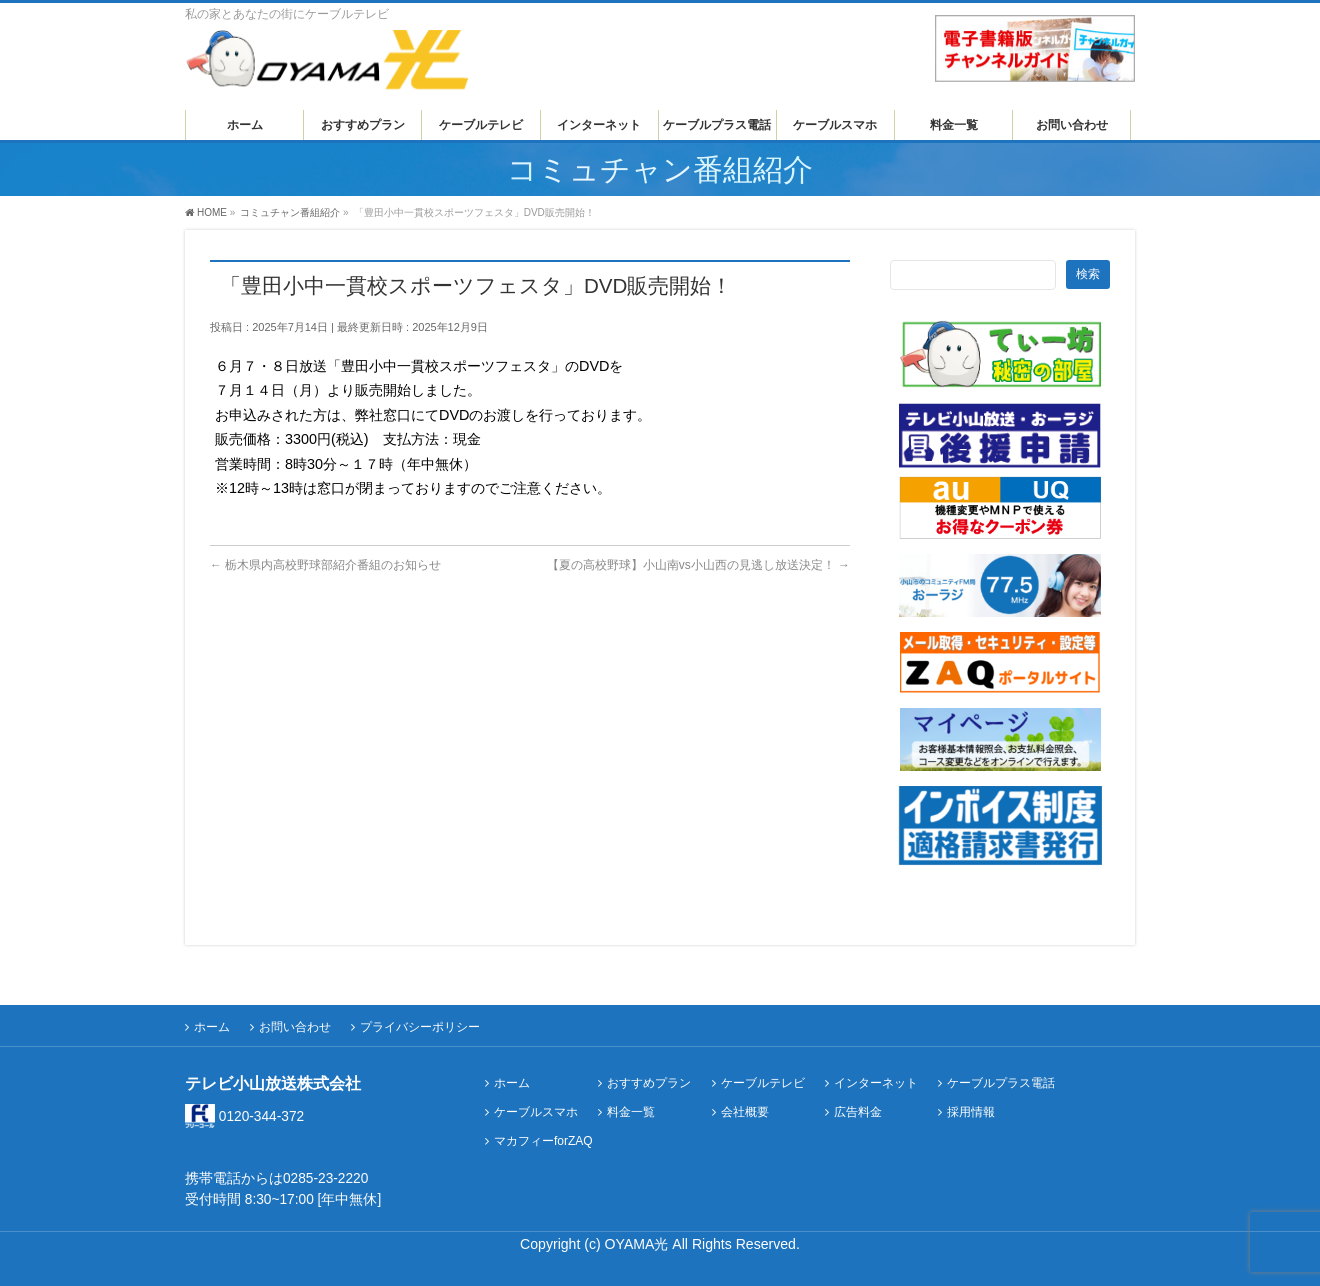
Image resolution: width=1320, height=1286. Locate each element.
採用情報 (971, 1112)
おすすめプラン (649, 1083)
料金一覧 (631, 1112)
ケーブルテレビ (763, 1083)
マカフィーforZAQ (543, 1141)
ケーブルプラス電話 (1001, 1083)
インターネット (876, 1083)
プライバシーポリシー (420, 1027)
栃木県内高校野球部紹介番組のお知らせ (325, 565)
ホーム (212, 1027)
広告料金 (858, 1112)
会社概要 (745, 1112)
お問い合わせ (295, 1027)
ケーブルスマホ (536, 1112)
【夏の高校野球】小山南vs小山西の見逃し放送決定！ (698, 565)
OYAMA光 (639, 1244)
